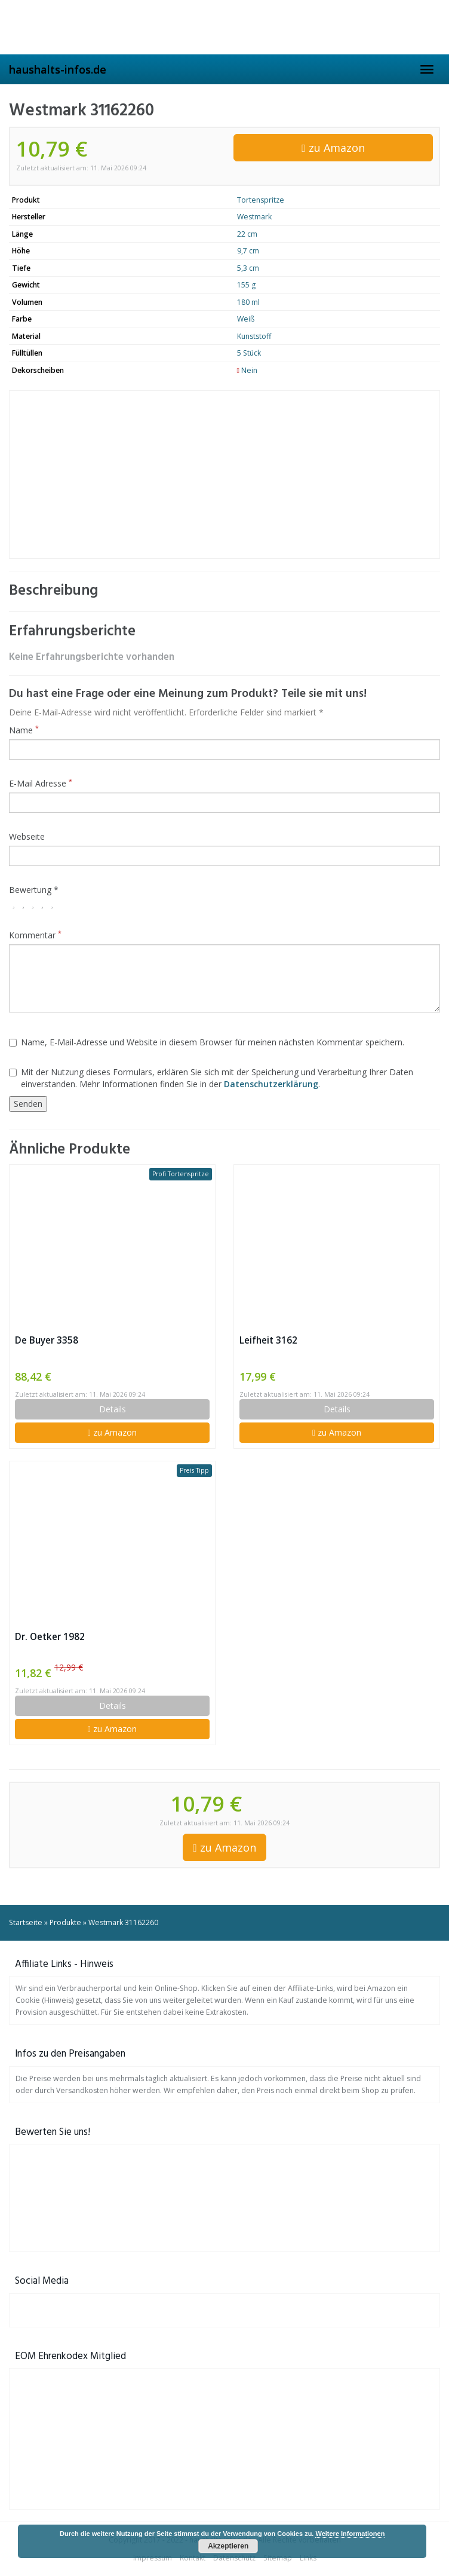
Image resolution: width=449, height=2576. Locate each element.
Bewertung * (34, 889)
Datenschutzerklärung (271, 1084)
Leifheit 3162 (268, 1340)
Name (24, 730)
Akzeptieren (228, 2546)
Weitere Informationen (350, 2533)
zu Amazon (333, 147)
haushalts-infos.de (57, 69)
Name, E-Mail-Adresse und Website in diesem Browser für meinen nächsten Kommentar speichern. (206, 1042)
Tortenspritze (260, 200)
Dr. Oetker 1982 (50, 1636)
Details (112, 1409)
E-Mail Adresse (40, 783)
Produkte (65, 1922)
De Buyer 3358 (46, 1340)
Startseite (25, 1922)
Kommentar (35, 935)
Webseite (27, 836)
